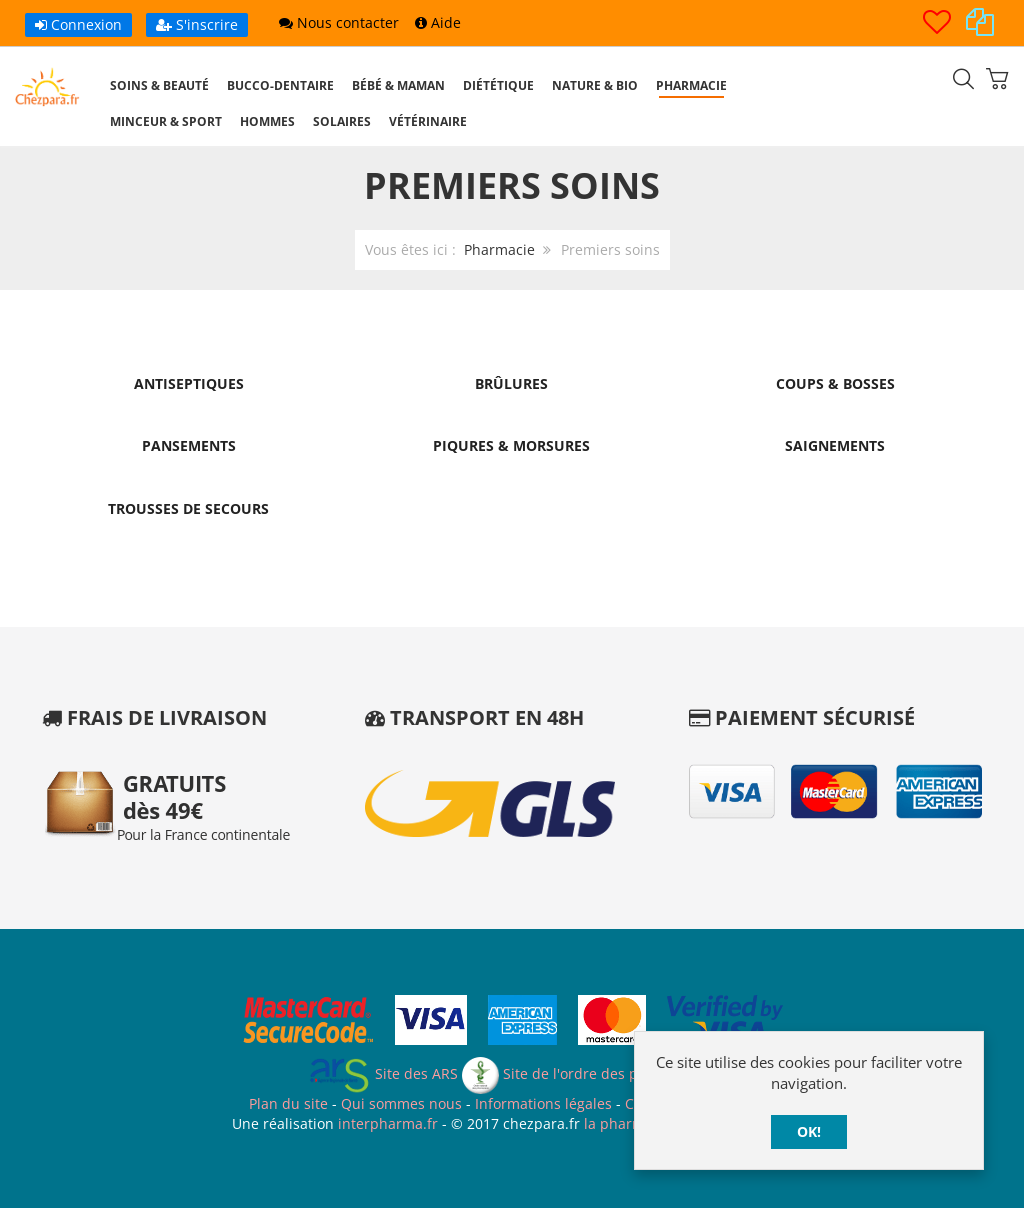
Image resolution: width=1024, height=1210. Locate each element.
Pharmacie (499, 249)
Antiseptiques (189, 383)
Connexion (78, 24)
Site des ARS (383, 1075)
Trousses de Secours (188, 509)
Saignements (835, 446)
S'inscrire (197, 24)
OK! (809, 1131)
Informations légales (543, 1105)
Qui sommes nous (401, 1105)
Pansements (189, 446)
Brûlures (511, 383)
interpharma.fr (386, 1124)
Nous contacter (339, 22)
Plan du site (288, 1105)
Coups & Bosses (835, 383)
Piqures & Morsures (511, 446)
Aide (438, 22)
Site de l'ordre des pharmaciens (589, 1075)
